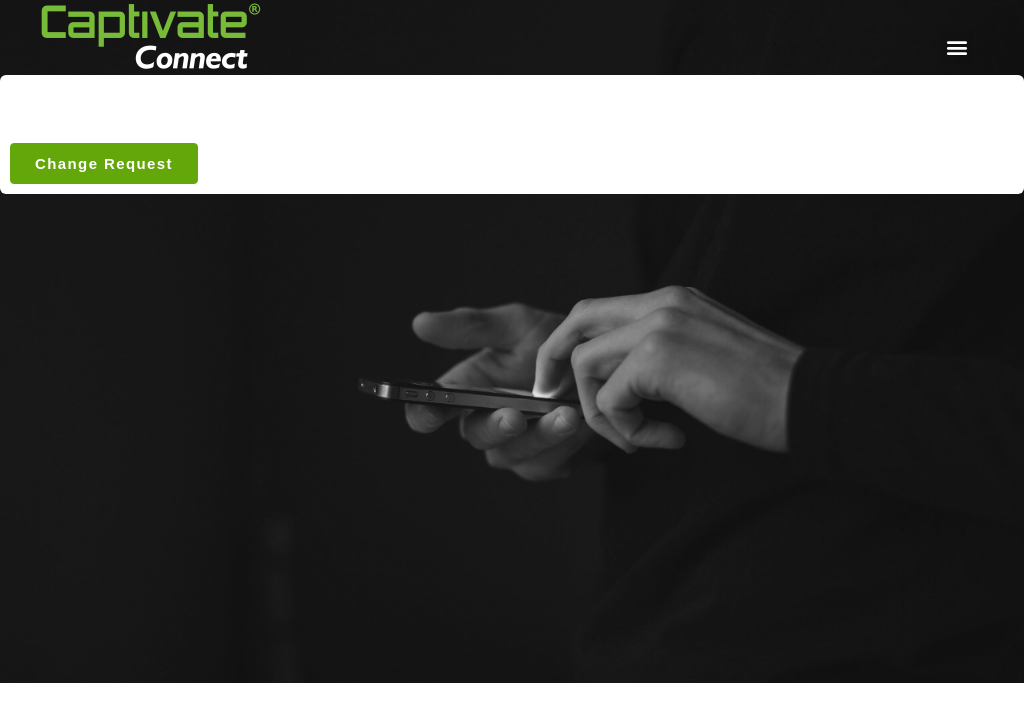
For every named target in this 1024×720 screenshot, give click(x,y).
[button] (956, 46)
